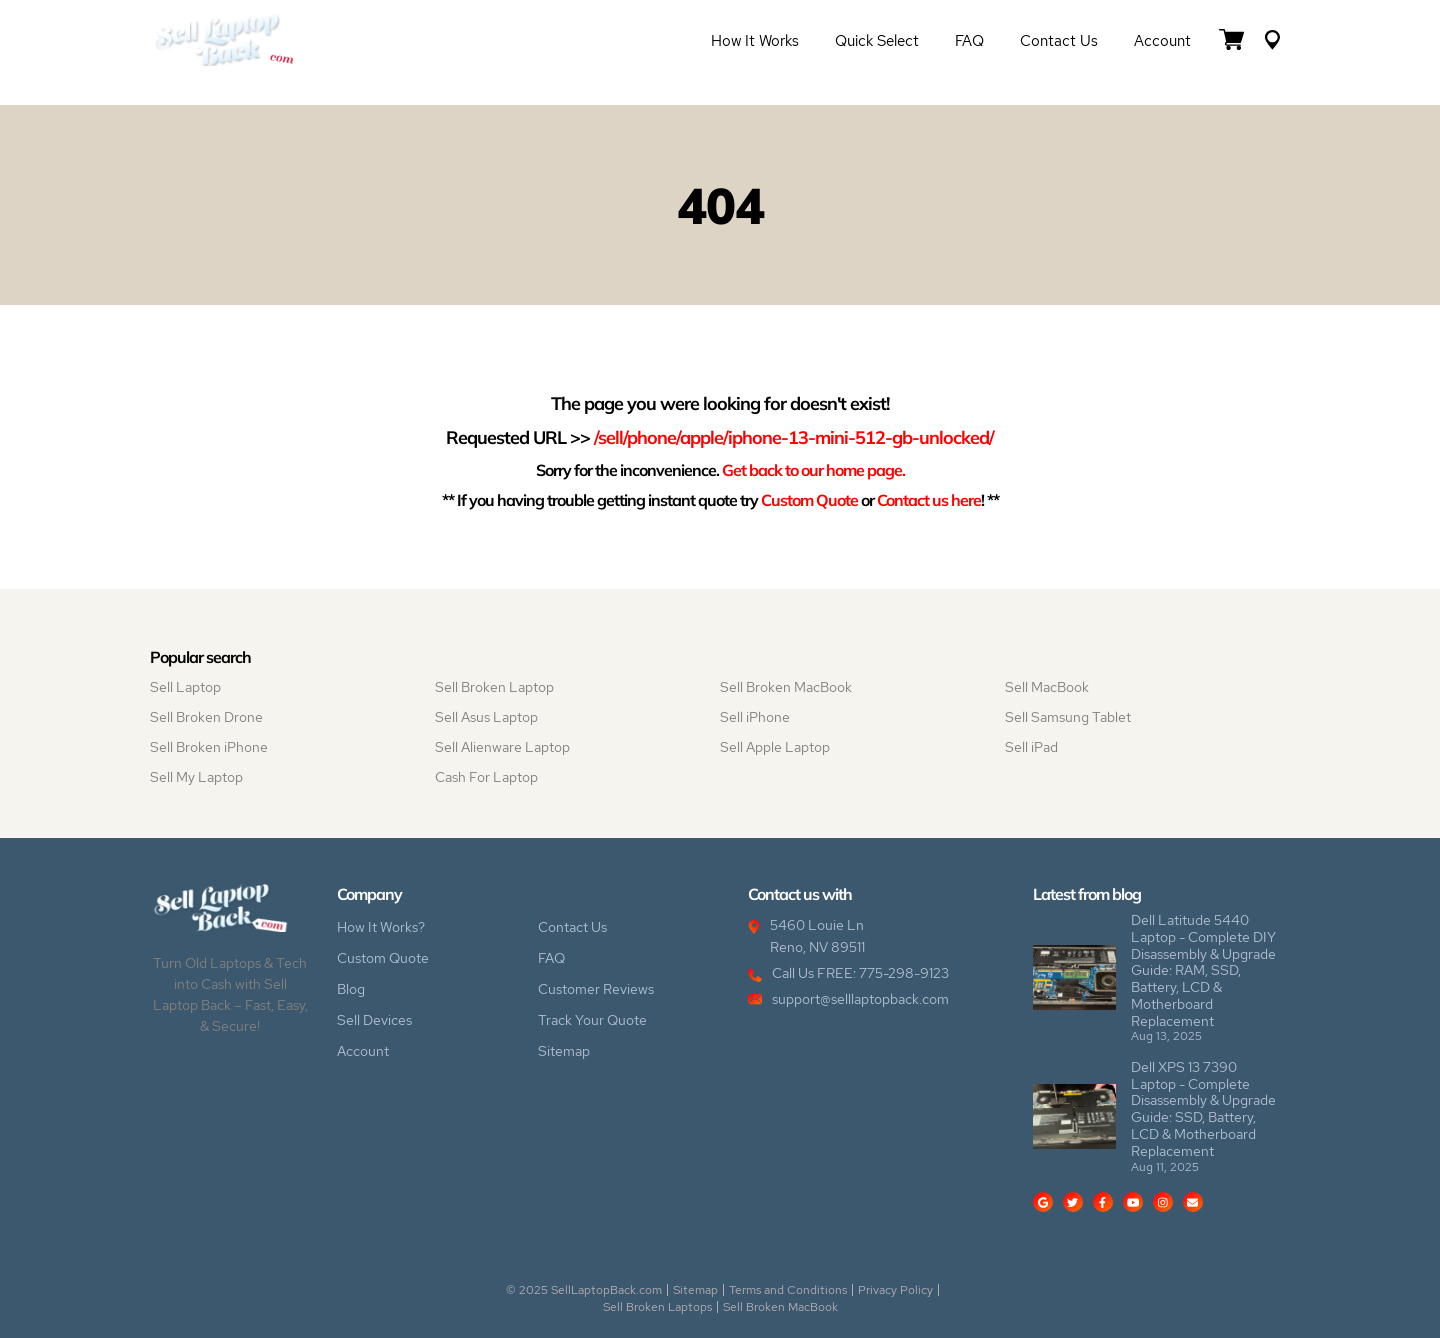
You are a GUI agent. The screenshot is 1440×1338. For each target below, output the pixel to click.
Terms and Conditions (788, 1290)
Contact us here (929, 499)
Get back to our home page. (813, 469)
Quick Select (877, 41)
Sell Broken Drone (206, 717)
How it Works (755, 41)
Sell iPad (1031, 747)
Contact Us (1059, 41)
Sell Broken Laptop (494, 687)
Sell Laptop (185, 687)
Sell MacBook (1047, 687)
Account (1162, 41)
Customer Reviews (596, 989)
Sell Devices (374, 1020)
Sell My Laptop (196, 777)
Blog (351, 989)
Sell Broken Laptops (657, 1307)
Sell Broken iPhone (209, 747)
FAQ (969, 41)
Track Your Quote (592, 1020)
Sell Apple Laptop (775, 747)
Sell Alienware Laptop (502, 747)
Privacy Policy (895, 1290)
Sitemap (564, 1051)
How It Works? (381, 927)
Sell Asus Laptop (486, 717)
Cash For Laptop (486, 777)
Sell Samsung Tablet (1068, 717)
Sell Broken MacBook (786, 687)
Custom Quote (809, 499)
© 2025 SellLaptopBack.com (584, 1290)
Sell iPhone (755, 717)
